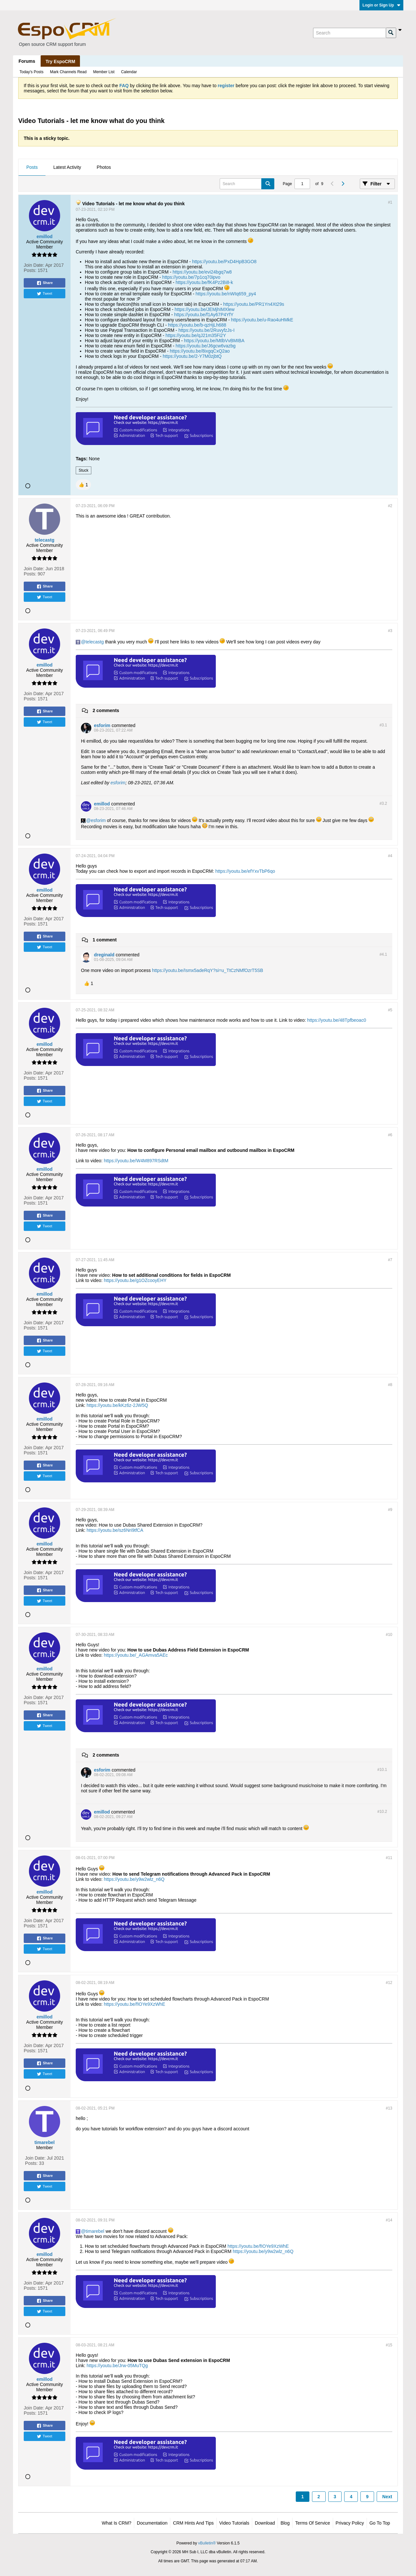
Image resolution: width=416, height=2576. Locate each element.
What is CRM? (116, 2523)
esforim (117, 782)
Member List (103, 72)
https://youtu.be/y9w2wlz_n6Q (134, 1879)
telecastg (94, 641)
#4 (390, 856)
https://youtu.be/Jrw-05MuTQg (117, 2365)
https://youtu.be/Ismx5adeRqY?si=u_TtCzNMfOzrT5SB (207, 970)
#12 (389, 1982)
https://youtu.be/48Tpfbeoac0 (336, 1020)
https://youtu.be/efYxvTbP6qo (245, 871)
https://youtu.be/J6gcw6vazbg (205, 345)
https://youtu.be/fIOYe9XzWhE (134, 2004)
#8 (390, 1384)
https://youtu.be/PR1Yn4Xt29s (253, 304)
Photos (104, 167)
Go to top (380, 2523)
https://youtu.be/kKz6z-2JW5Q (117, 1405)
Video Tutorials (234, 2523)
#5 (390, 1010)
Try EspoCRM (60, 61)
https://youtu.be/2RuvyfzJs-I (206, 330)
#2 (390, 506)
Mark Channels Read (68, 72)
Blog (285, 2523)
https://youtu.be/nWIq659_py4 (226, 293)
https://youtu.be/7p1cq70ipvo (191, 277)
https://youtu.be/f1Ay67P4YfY (204, 314)
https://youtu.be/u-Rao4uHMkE (262, 319)
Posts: (30, 270)
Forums (27, 61)
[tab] (32, 167)
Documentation (152, 2523)
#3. (383, 725)
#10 (389, 1634)
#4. (383, 954)
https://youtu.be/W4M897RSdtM (136, 1160)
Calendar (129, 72)
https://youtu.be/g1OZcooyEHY (135, 1280)
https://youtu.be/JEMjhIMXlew (204, 309)
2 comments (106, 710)
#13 (389, 2108)
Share (44, 283)
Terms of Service (312, 2523)
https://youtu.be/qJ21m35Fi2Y (195, 335)
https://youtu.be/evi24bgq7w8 (202, 272)
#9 (390, 1509)
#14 (389, 2220)
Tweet (44, 293)
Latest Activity (67, 167)
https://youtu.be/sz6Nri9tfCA (114, 1530)
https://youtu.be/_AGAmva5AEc (136, 1655)
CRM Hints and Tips (193, 2523)
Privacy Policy (350, 2523)
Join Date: (34, 265)
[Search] (349, 33)
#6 (390, 1135)
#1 (390, 202)
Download (265, 2523)
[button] (83, 484)
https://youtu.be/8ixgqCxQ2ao (199, 351)
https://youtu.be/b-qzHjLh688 (197, 325)
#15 (389, 2345)
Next (387, 2496)
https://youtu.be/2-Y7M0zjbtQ (192, 356)
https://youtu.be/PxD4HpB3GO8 (224, 261)
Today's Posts (32, 72)
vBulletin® (207, 2543)
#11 (389, 1857)
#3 (390, 630)
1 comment (105, 939)
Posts (32, 167)
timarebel (94, 2231)
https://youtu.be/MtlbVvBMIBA (214, 340)
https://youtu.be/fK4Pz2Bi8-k (204, 282)
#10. (382, 1769)
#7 (390, 1260)
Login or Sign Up (381, 5)
